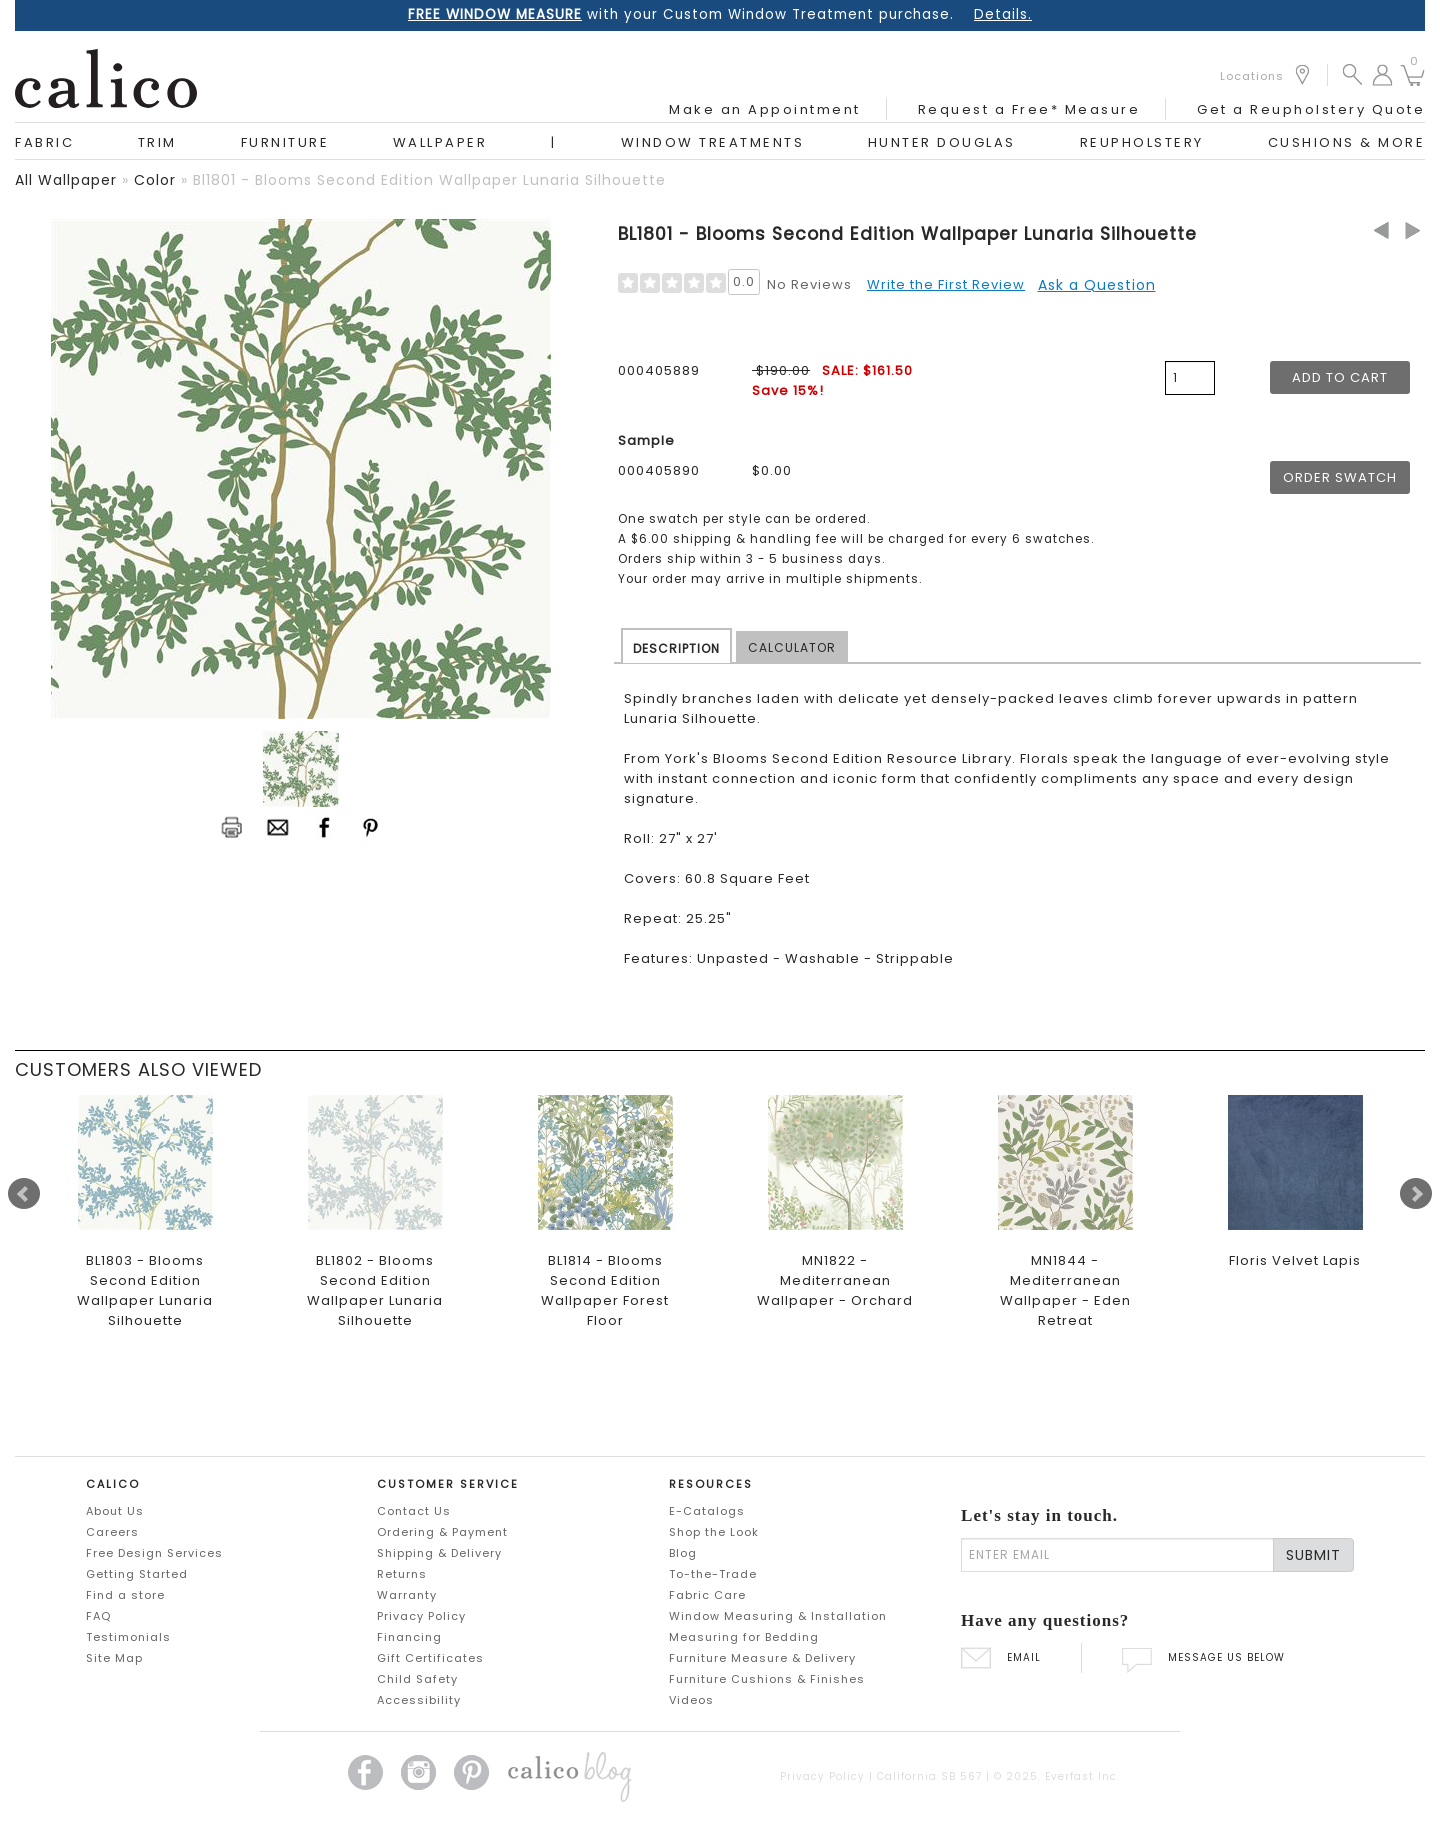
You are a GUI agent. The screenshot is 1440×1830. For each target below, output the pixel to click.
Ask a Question (1097, 285)
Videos (691, 1700)
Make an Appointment (765, 109)
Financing (409, 1637)
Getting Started (137, 1574)
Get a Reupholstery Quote (1311, 109)
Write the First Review (946, 284)
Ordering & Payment (442, 1532)
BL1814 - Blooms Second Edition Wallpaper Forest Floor (605, 1290)
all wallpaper (66, 180)
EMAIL (1001, 1657)
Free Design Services (154, 1553)
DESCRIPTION (676, 648)
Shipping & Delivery (439, 1553)
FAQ (98, 1616)
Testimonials (128, 1637)
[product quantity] (1190, 378)
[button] (1352, 73)
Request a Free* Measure (1029, 109)
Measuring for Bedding (744, 1637)
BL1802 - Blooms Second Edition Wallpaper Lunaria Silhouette (375, 1290)
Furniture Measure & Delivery (762, 1658)
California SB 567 (929, 1776)
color (155, 180)
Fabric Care (707, 1595)
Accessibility (419, 1700)
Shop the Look (714, 1532)
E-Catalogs (707, 1511)
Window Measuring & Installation (778, 1616)
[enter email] (1117, 1555)
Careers (112, 1532)
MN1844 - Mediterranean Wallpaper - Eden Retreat (1065, 1290)
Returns (402, 1574)
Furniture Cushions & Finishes (767, 1679)
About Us (115, 1511)
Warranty (407, 1595)
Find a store (125, 1595)
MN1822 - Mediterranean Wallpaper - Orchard (835, 1280)
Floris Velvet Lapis (1295, 1260)
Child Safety (417, 1679)
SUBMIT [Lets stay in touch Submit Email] (1313, 1555)
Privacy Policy (421, 1616)
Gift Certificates (430, 1658)
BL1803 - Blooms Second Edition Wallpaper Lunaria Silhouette (145, 1290)
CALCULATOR (792, 647)
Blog (683, 1553)
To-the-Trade (713, 1574)
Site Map (114, 1658)
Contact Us (414, 1511)
